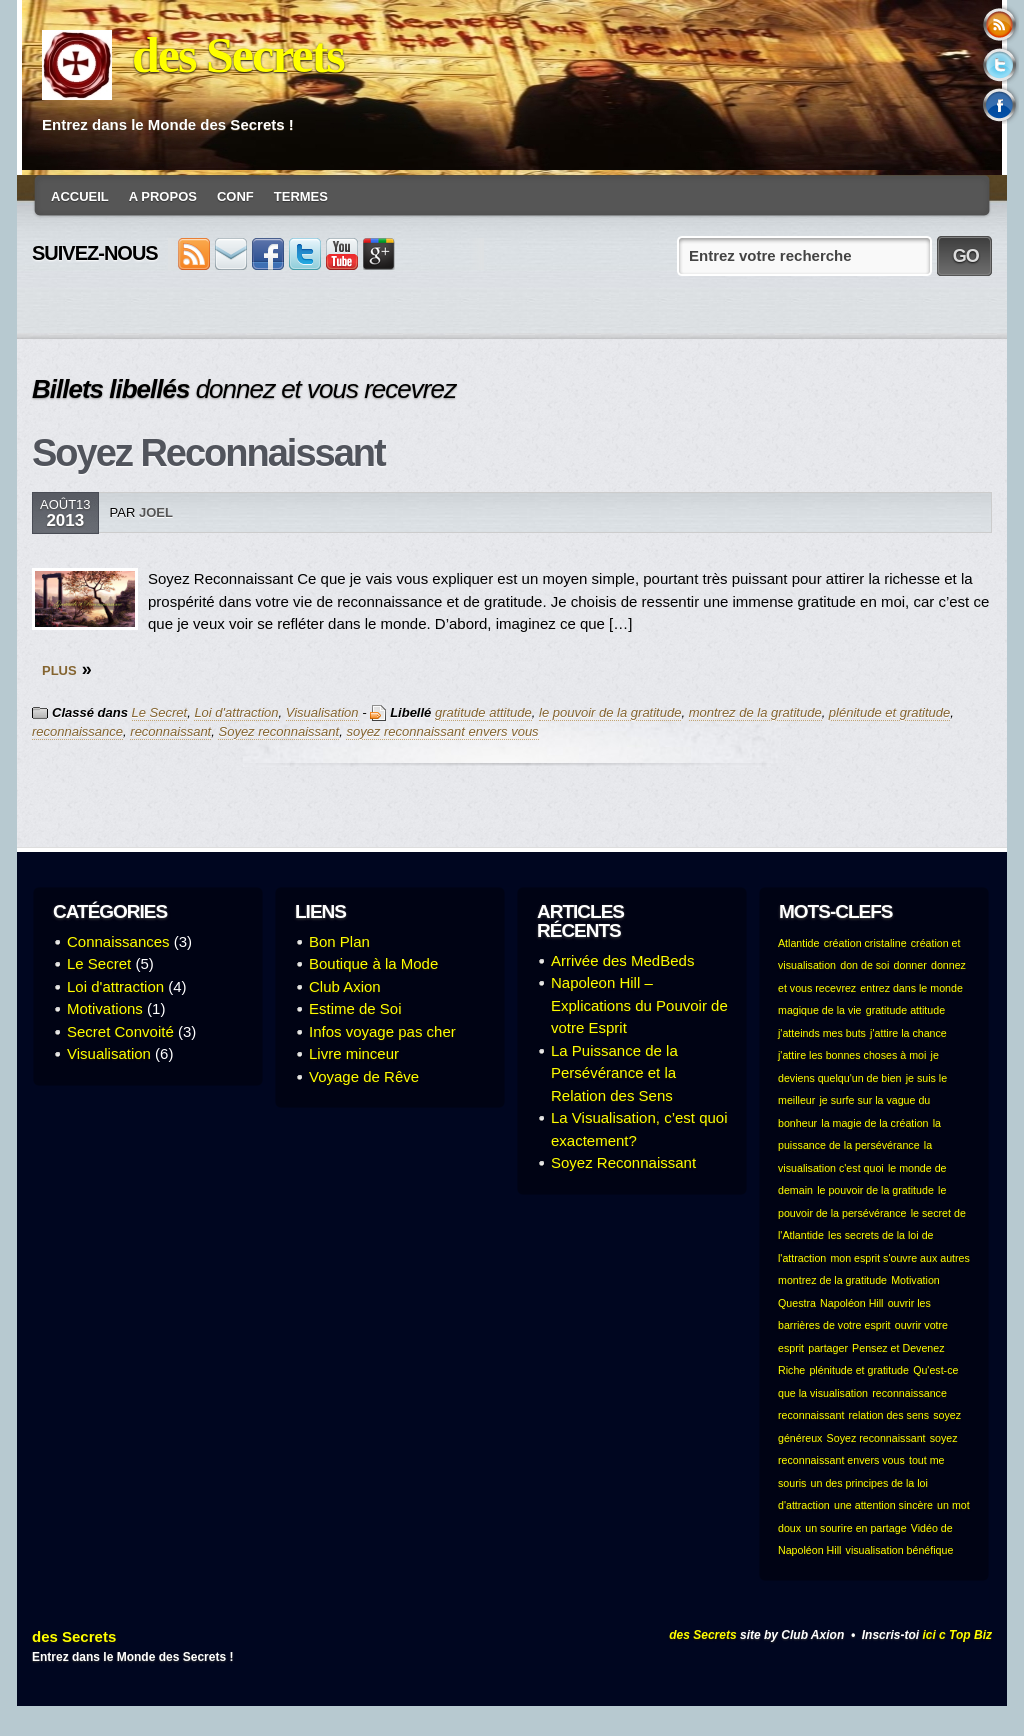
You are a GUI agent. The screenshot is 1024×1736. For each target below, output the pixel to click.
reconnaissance (77, 731)
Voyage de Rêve (364, 1076)
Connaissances (118, 941)
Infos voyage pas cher (382, 1031)
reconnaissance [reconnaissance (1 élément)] (909, 1393)
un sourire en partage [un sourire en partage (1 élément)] (855, 1528)
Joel (156, 512)
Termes (301, 196)
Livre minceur (354, 1053)
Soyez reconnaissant (278, 731)
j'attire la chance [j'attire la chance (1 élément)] (908, 1033)
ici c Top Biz (957, 1635)
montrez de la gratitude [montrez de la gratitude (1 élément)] (832, 1280)
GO (966, 256)
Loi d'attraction (236, 712)
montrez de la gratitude (755, 712)
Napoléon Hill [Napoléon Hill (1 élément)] (851, 1303)
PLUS (59, 670)
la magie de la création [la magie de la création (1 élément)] (874, 1123)
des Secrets (238, 55)
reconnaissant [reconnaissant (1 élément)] (811, 1415)
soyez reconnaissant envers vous (442, 731)
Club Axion (345, 986)
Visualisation (322, 712)
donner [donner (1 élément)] (910, 965)
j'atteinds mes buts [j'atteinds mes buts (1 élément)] (822, 1033)
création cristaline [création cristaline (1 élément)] (865, 943)
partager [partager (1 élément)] (828, 1348)
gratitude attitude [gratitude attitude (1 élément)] (905, 1010)
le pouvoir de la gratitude (610, 712)
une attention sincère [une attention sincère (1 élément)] (883, 1505)
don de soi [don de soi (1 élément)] (864, 965)
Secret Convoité (120, 1031)
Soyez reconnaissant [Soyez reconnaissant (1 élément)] (876, 1438)
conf (235, 196)
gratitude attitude (483, 712)
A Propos (163, 196)
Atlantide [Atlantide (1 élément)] (798, 943)
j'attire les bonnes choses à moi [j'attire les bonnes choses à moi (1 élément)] (852, 1055)
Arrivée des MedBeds (622, 960)
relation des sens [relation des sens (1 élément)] (889, 1415)
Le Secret (160, 712)
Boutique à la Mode (373, 963)
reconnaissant (170, 731)
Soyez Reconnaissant (208, 453)
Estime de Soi (355, 1008)
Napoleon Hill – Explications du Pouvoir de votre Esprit (639, 1005)
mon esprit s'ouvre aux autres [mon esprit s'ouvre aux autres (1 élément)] (899, 1258)
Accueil (80, 196)
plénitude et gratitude (889, 712)
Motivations (105, 1008)
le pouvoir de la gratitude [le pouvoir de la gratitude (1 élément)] (875, 1190)
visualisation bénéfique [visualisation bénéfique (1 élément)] (900, 1550)
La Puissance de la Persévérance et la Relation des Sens (614, 1073)
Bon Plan (339, 941)
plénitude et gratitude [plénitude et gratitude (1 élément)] (859, 1370)
